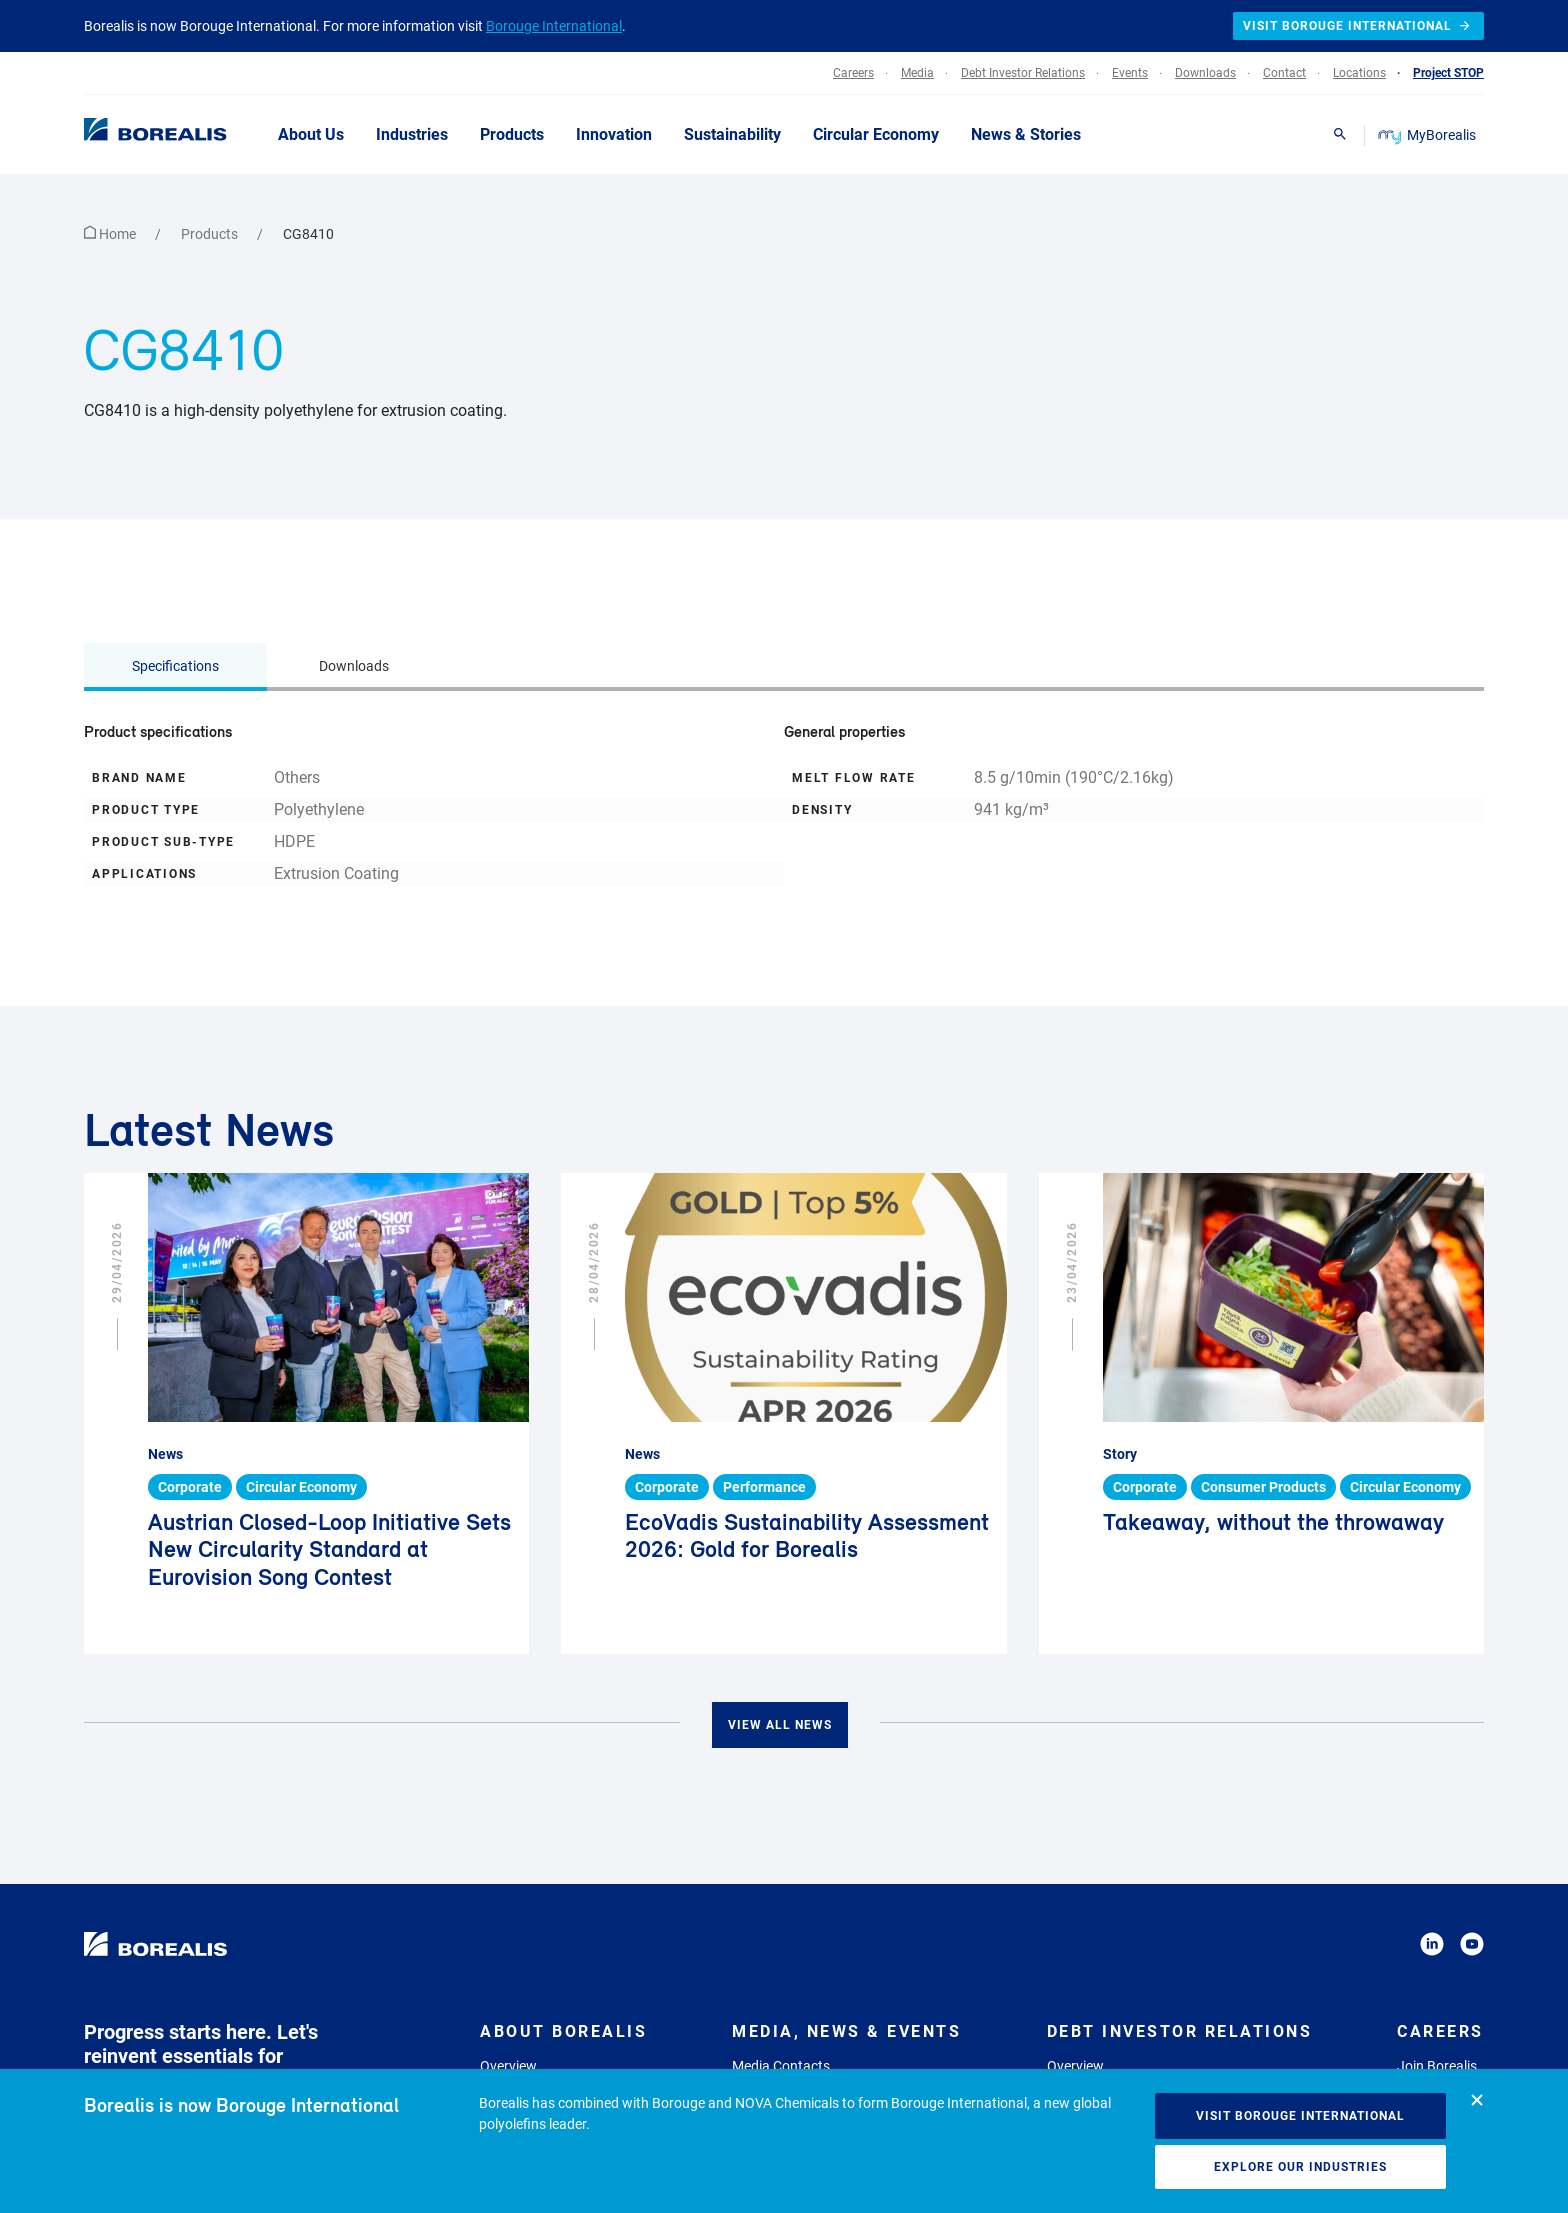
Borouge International (554, 26)
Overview (508, 2066)
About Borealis (563, 2031)
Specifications (175, 666)
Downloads (354, 666)
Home (111, 234)
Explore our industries (1300, 2167)
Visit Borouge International (1300, 2116)
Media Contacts (781, 2066)
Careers (1440, 2031)
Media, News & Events (846, 2031)
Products (211, 234)
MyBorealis (1428, 135)
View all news (780, 1725)
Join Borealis (1437, 2066)
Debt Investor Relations (1180, 2031)
